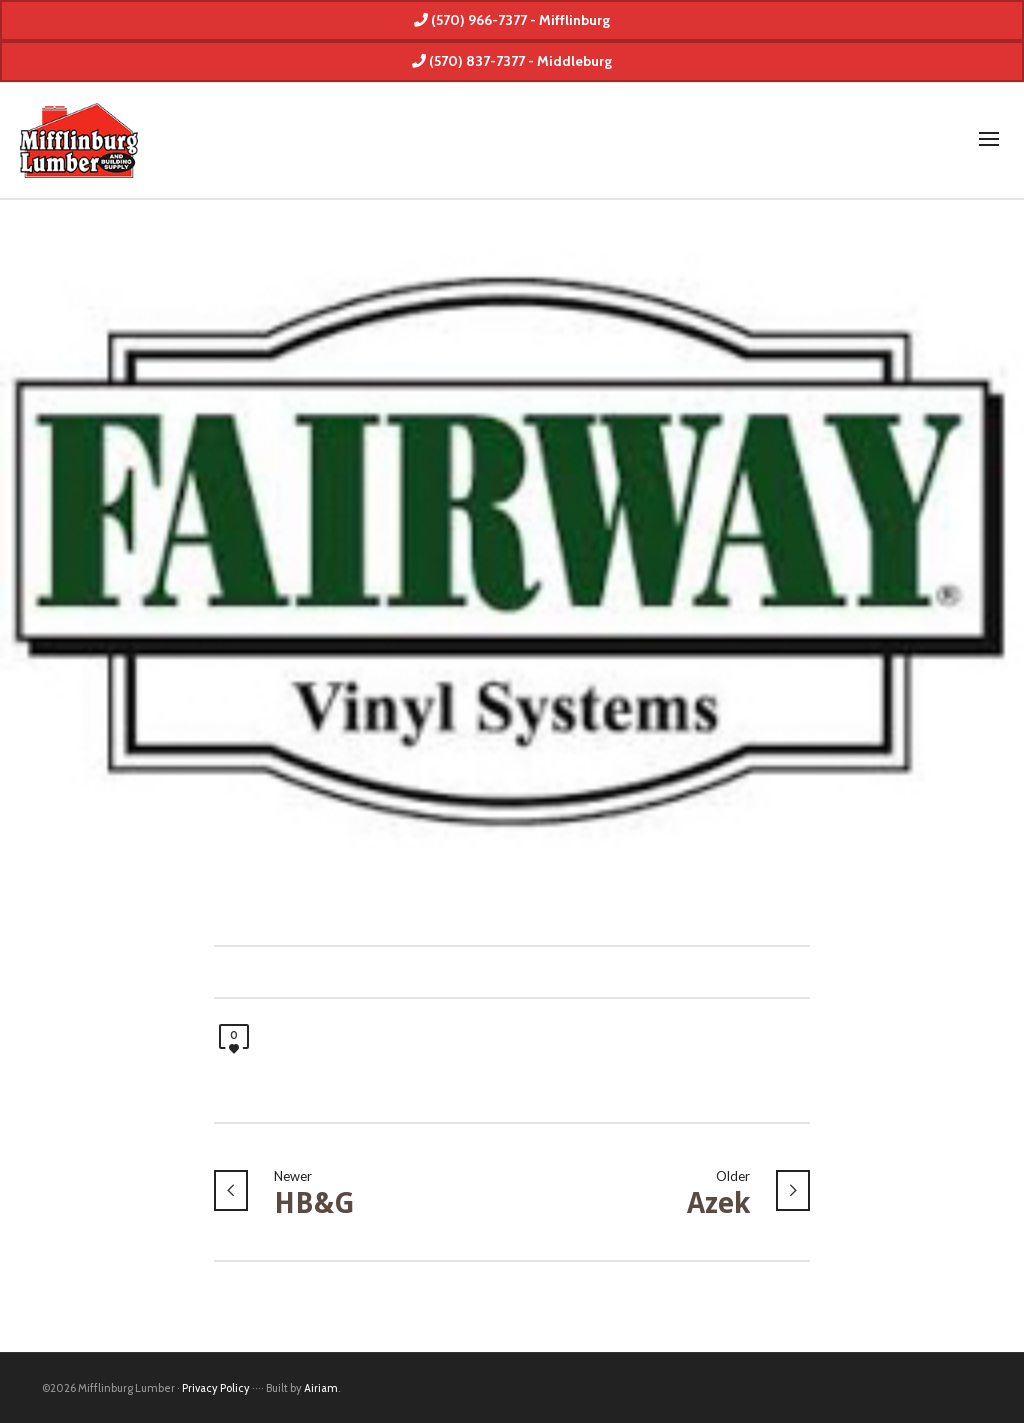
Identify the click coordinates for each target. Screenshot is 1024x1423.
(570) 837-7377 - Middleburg (512, 61)
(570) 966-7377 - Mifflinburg (512, 20)
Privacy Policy (216, 1388)
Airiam (321, 1388)
